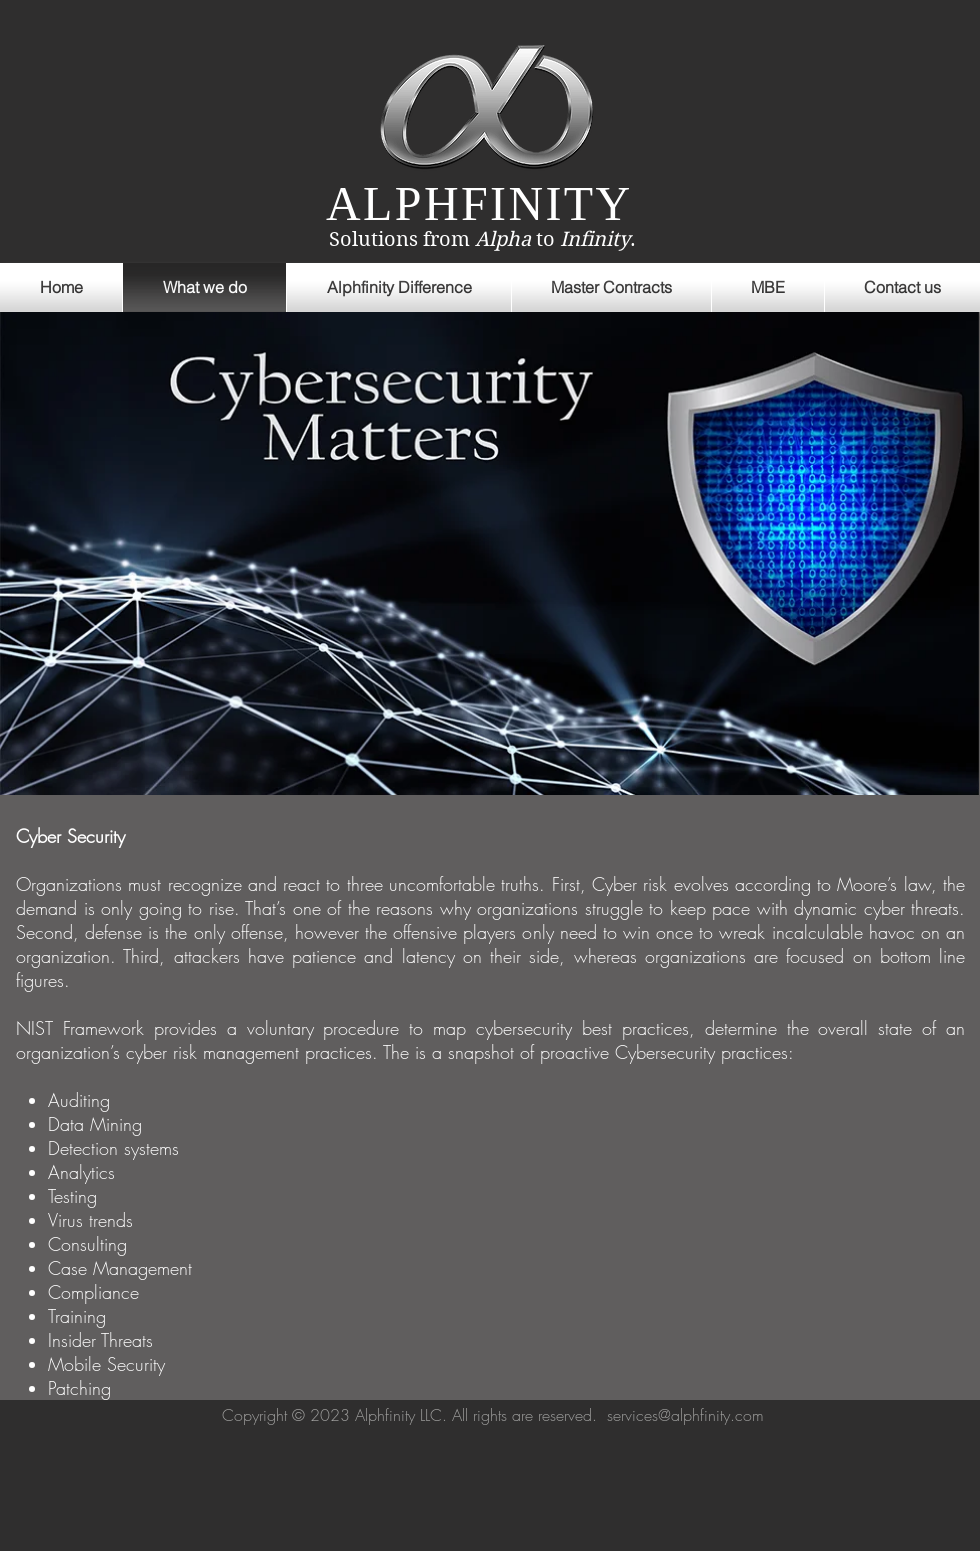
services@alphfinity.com (685, 1415)
